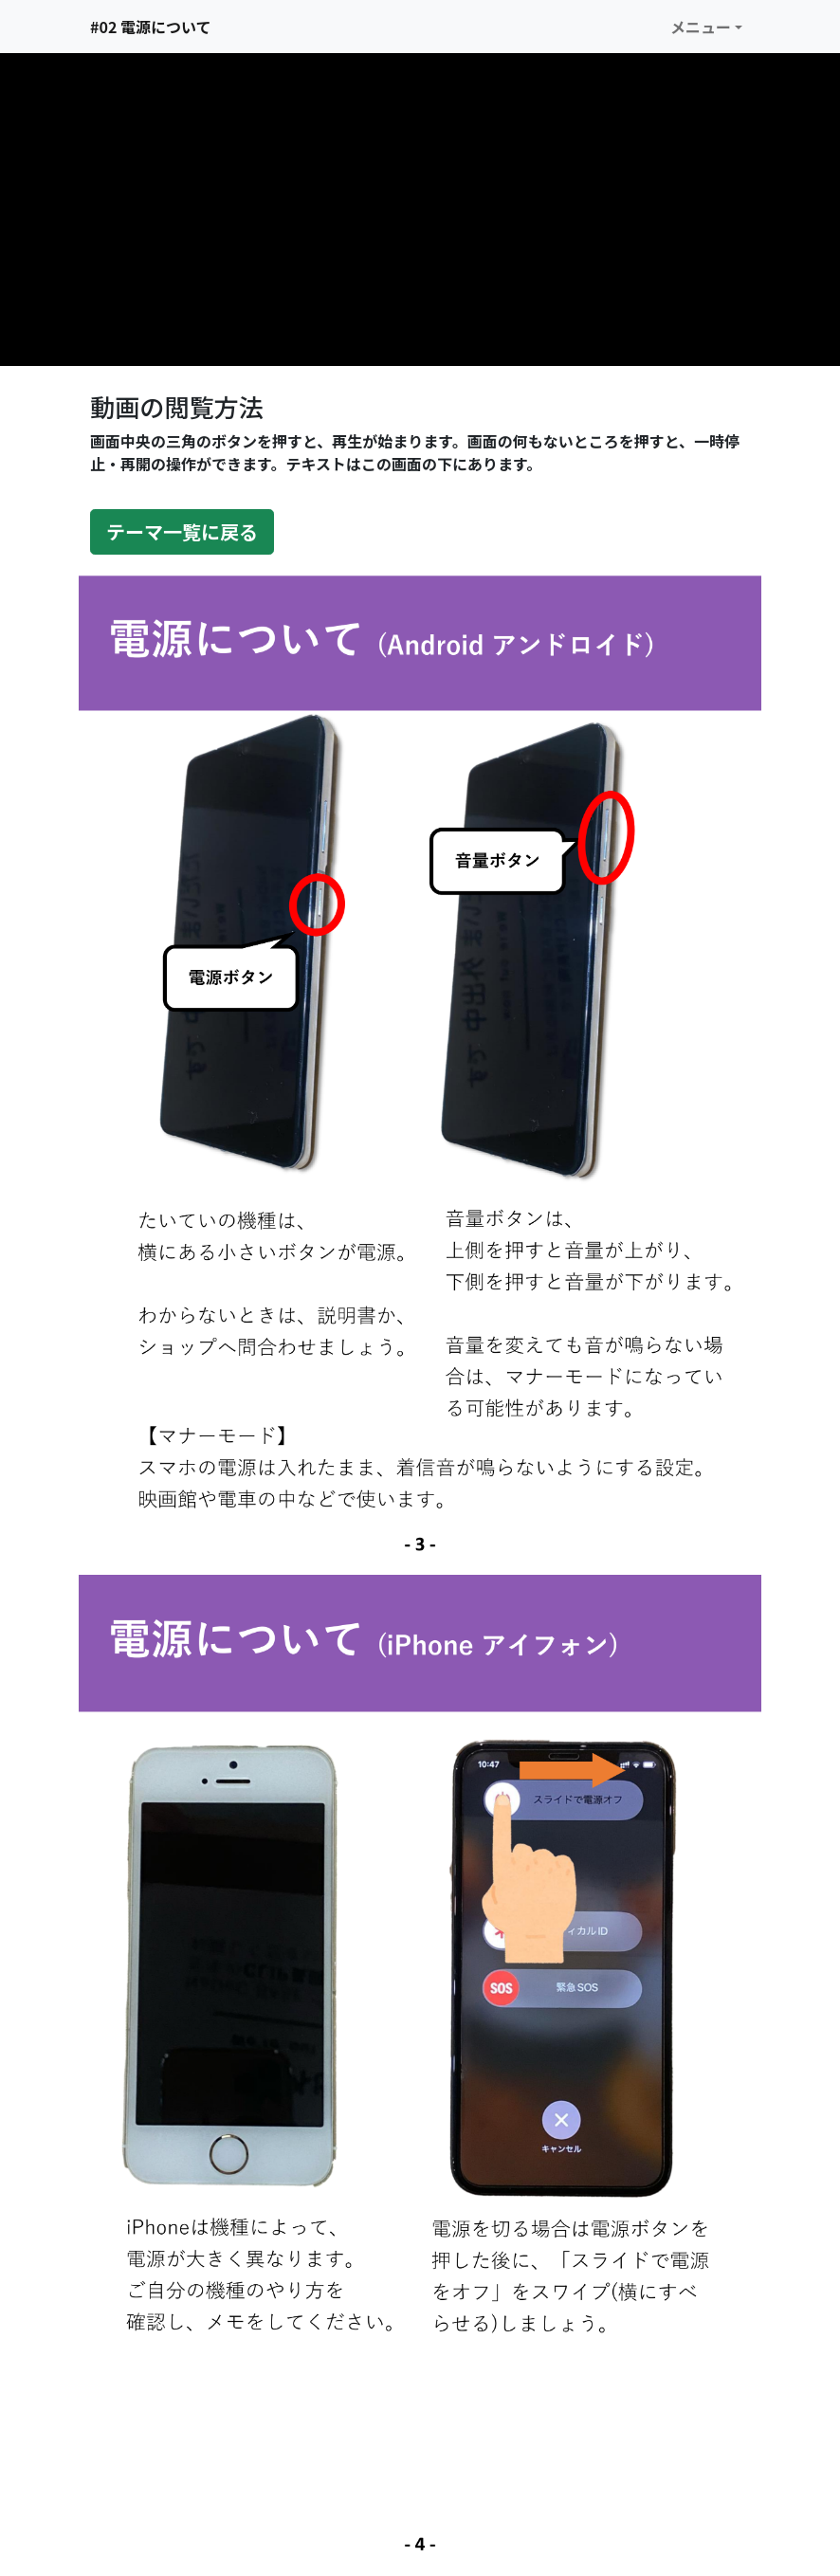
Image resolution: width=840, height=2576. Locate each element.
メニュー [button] (700, 26)
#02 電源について (150, 26)
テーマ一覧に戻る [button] (182, 531)
